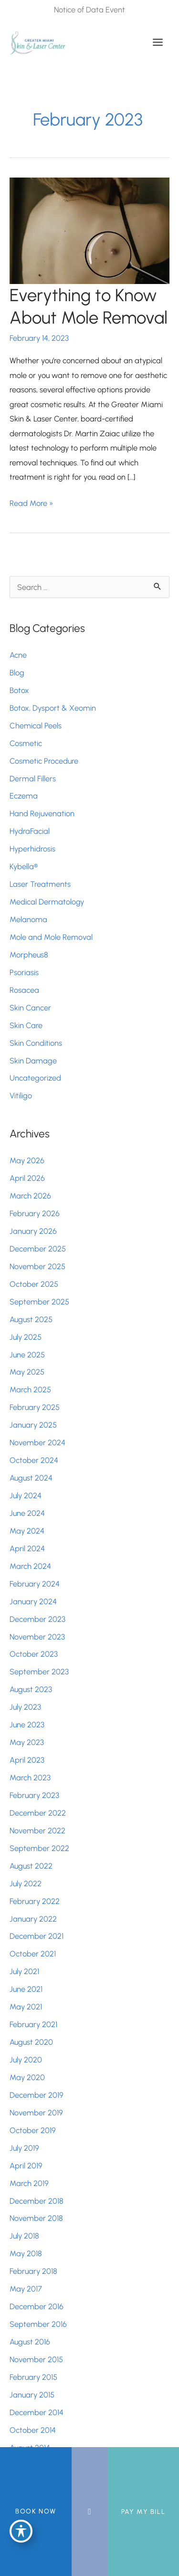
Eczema (24, 795)
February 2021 (33, 2024)
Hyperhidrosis (32, 848)
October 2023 (34, 1654)
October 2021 (33, 1953)
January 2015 (32, 2394)
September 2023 (39, 1671)
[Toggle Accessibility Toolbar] (21, 2531)
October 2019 (33, 2130)
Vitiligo (21, 1095)
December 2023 (37, 1619)
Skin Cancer (30, 1007)
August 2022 (31, 1866)
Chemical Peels (36, 725)
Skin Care (26, 1025)
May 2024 (27, 1530)
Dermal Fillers (33, 778)
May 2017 (26, 2288)
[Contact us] (89, 2512)
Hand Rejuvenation (42, 813)
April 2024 (27, 1548)
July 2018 (24, 2235)
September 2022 (39, 1848)
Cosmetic (26, 743)
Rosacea (24, 990)
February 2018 (33, 2271)
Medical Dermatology (47, 901)
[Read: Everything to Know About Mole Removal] (89, 229)
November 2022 (37, 1830)
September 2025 (39, 1301)
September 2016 (38, 2324)
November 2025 (37, 1266)
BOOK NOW (35, 2511)
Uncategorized (35, 1078)
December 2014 (36, 2412)
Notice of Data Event (89, 9)
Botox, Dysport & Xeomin (53, 708)
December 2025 (38, 1248)
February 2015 (33, 2377)
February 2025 (35, 1407)
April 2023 (27, 1760)
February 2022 (35, 1901)
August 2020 (31, 2042)
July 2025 (26, 1337)
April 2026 (27, 1178)
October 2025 (34, 1284)
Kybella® (24, 866)
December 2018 (36, 2201)
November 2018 (36, 2218)
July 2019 (24, 2148)
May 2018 (26, 2253)
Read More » (31, 503)
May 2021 (26, 2006)
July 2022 (26, 1883)
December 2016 (36, 2306)
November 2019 (36, 2112)
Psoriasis (24, 972)
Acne (18, 655)
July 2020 (26, 2059)
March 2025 (30, 1389)
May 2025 (27, 1372)
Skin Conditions (36, 1043)
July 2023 (25, 1707)
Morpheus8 (29, 954)
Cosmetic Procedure (44, 761)
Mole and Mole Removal (51, 937)
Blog (17, 672)
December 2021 (36, 1936)
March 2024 (30, 1566)
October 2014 (33, 2430)
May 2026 (27, 1160)
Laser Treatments (40, 884)
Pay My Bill (143, 2512)
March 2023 (30, 1777)
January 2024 (33, 1601)
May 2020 (27, 2077)
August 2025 (31, 1319)
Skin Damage (33, 1060)
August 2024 (31, 1478)
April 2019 (26, 2165)
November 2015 (36, 2359)
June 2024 (27, 1513)
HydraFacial (30, 831)
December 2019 (36, 2095)
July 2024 (26, 1495)
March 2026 (30, 1195)
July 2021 (24, 1971)
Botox (20, 690)
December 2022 (38, 1813)
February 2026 (35, 1213)
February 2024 (35, 1583)
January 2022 (33, 1919)
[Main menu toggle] (157, 42)
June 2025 (27, 1354)
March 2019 (29, 2183)
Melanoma (28, 919)
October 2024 (34, 1460)
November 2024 (37, 1442)
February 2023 (34, 1795)
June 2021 (26, 1989)
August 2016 (30, 2341)
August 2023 (31, 1689)
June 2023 (27, 1724)
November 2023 (37, 1636)
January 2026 (33, 1231)
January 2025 (33, 1425)
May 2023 (27, 1742)
